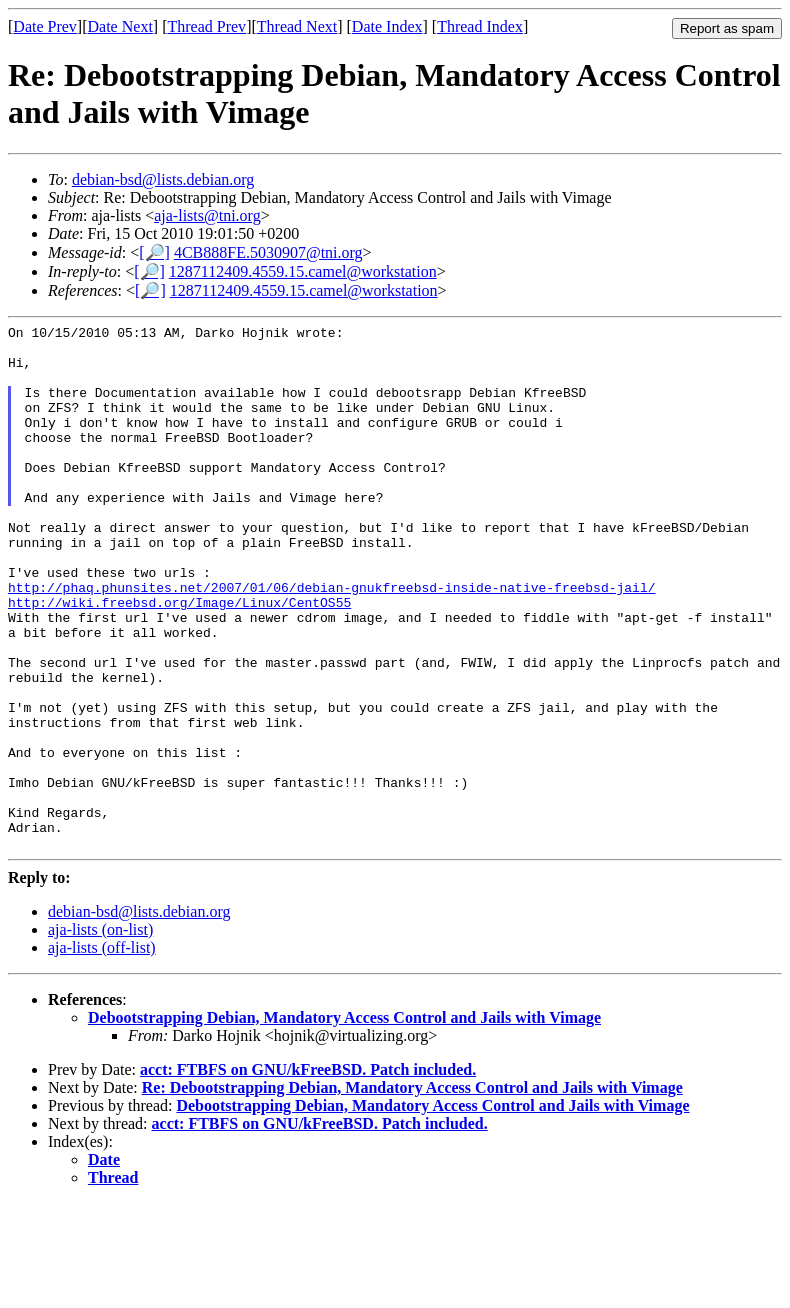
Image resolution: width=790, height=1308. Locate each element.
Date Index (387, 26)
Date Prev (45, 26)
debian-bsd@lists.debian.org (163, 179)
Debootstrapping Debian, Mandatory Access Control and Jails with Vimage (344, 1122)
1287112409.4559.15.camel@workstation (303, 271)
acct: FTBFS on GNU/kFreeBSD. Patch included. (308, 1174)
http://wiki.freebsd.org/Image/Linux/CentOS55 (179, 659)
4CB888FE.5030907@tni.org (268, 252)
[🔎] (154, 252)
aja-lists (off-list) (102, 1052)
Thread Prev (206, 26)
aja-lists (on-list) (100, 1034)
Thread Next (297, 26)
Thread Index (480, 26)
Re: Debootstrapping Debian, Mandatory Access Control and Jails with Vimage (412, 1192)
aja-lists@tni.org (207, 215)
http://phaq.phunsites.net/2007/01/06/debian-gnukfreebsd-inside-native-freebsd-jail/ (331, 641)
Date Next (120, 26)
